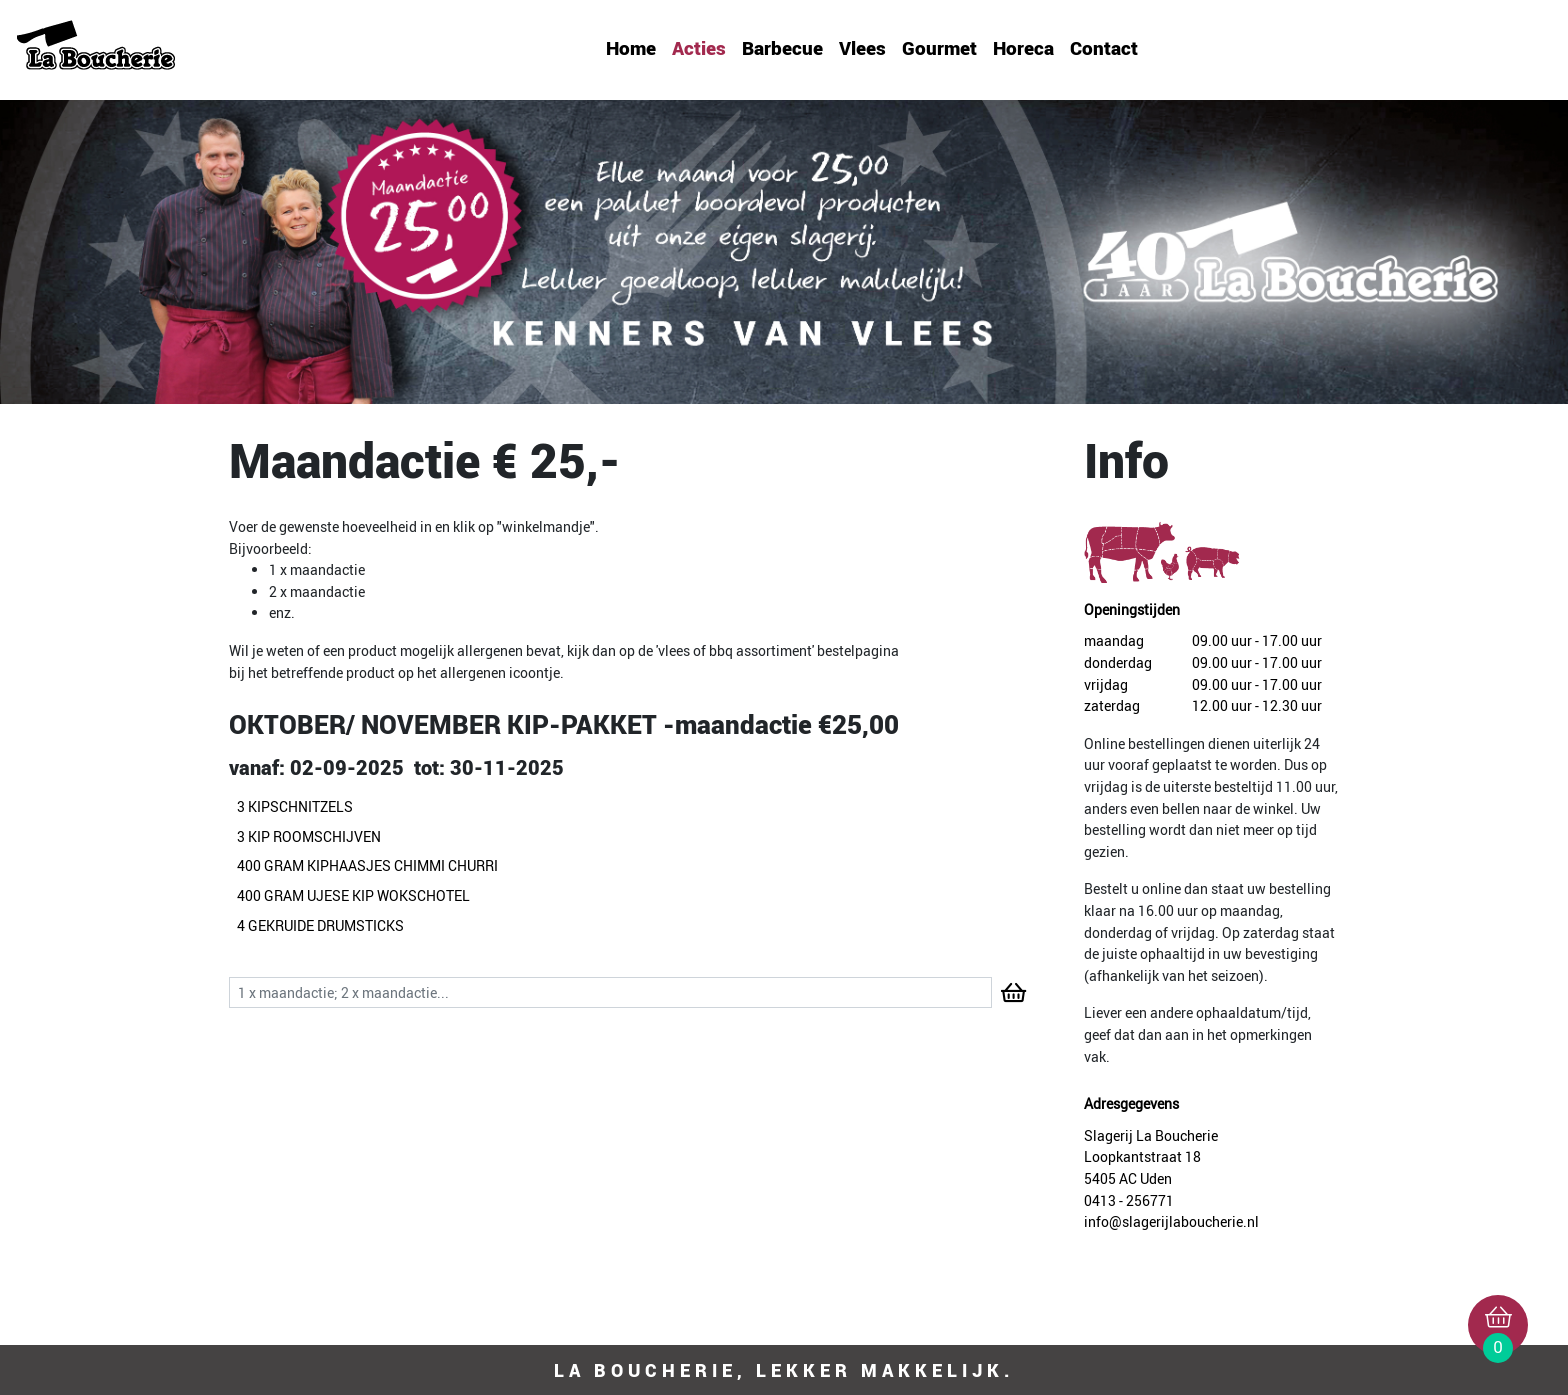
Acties (699, 48)
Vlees (862, 48)
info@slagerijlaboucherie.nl (1171, 1221)
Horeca (1023, 48)
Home (631, 48)
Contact (1104, 48)
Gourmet (939, 48)
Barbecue (782, 48)
